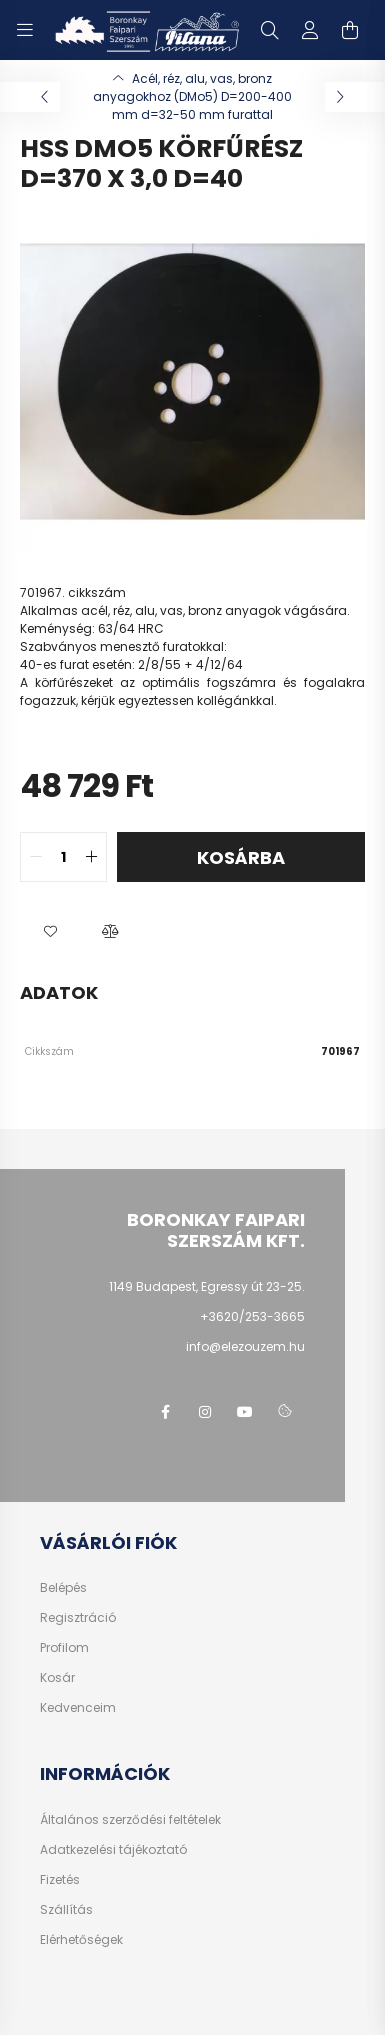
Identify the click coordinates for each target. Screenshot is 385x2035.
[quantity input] (63, 857)
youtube (245, 1412)
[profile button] (310, 30)
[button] (50, 932)
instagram (205, 1412)
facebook (165, 1412)
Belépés (63, 1588)
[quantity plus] (91, 857)
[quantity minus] (36, 857)
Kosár (57, 1678)
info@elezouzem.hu (245, 1346)
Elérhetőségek (81, 1940)
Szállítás (66, 1910)
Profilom (64, 1648)
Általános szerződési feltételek (130, 1820)
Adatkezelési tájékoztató (113, 1850)
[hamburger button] (25, 30)
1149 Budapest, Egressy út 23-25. (207, 1286)
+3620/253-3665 (252, 1316)
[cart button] (350, 30)
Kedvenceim (78, 1708)
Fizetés (60, 1880)
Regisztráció (78, 1618)
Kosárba (241, 857)
